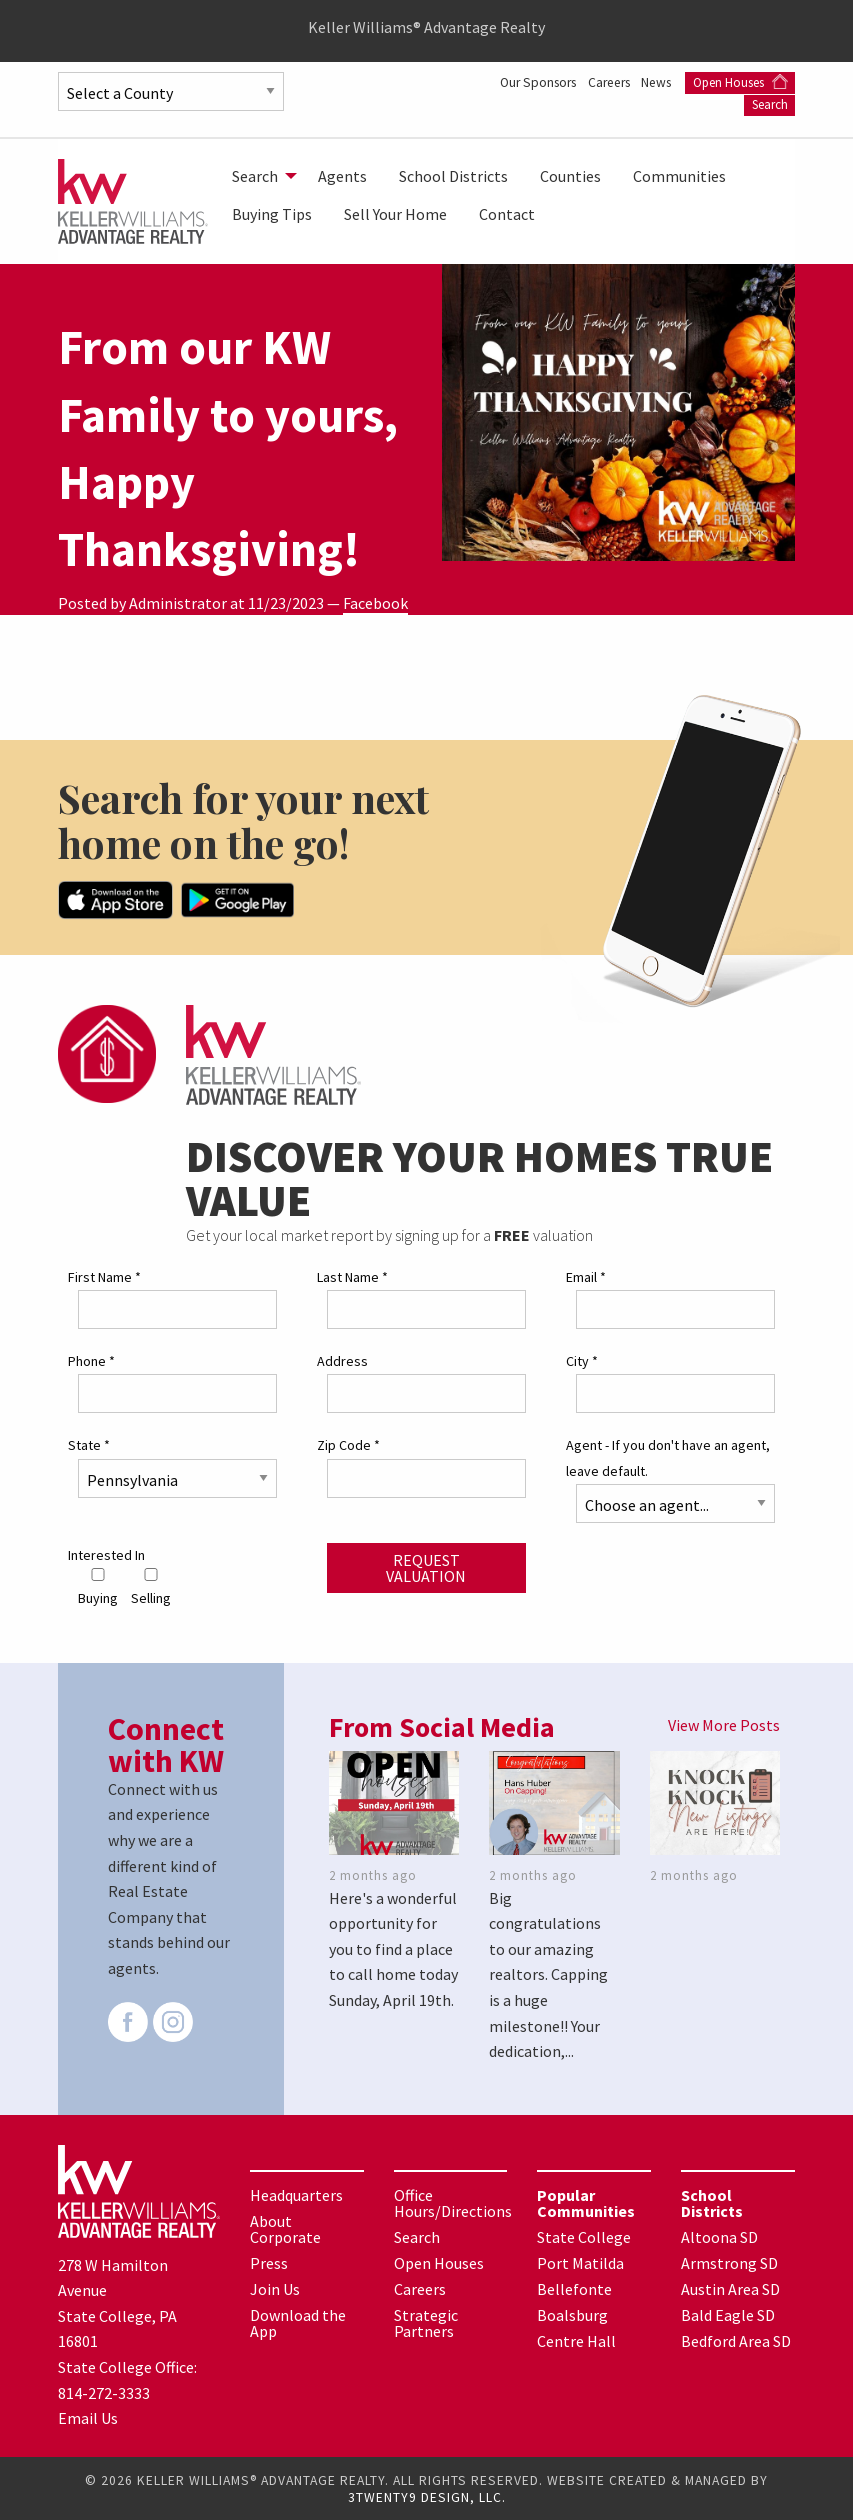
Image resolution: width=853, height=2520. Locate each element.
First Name (104, 1276)
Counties (570, 176)
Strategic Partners (426, 2322)
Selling (151, 1586)
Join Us (275, 2288)
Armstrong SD (729, 2262)
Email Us (88, 2417)
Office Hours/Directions (453, 2202)
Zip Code (348, 1444)
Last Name (352, 1276)
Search (770, 104)
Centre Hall (576, 2340)
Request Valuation (426, 1566)
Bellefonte (574, 2288)
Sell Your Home (395, 214)
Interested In (106, 1553)
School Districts (453, 176)
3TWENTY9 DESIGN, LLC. (427, 2496)
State (89, 1444)
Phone (91, 1360)
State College (584, 2236)
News (656, 82)
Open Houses (740, 82)
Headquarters (296, 2194)
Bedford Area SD (736, 2340)
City (582, 1360)
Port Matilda (580, 2262)
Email (586, 1276)
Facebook (375, 603)
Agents (342, 176)
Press (269, 2262)
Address (342, 1360)
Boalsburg (572, 2314)
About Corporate (285, 2228)
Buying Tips (272, 214)
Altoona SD (719, 2236)
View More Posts (724, 1723)
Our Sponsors (524, 82)
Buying (98, 1586)
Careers (602, 82)
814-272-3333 (104, 2391)
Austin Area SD (730, 2288)
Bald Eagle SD (728, 2314)
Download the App (298, 2322)
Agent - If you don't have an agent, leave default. (668, 1456)
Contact (507, 214)
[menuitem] (259, 176)
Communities (679, 176)
